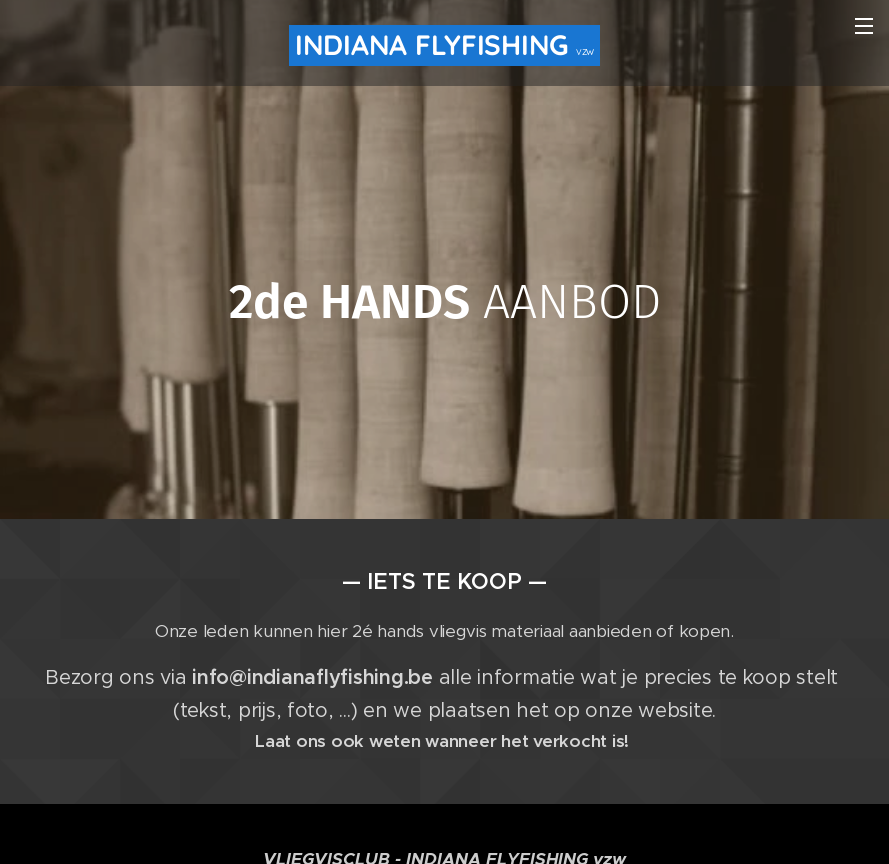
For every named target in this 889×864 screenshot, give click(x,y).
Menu (864, 26)
